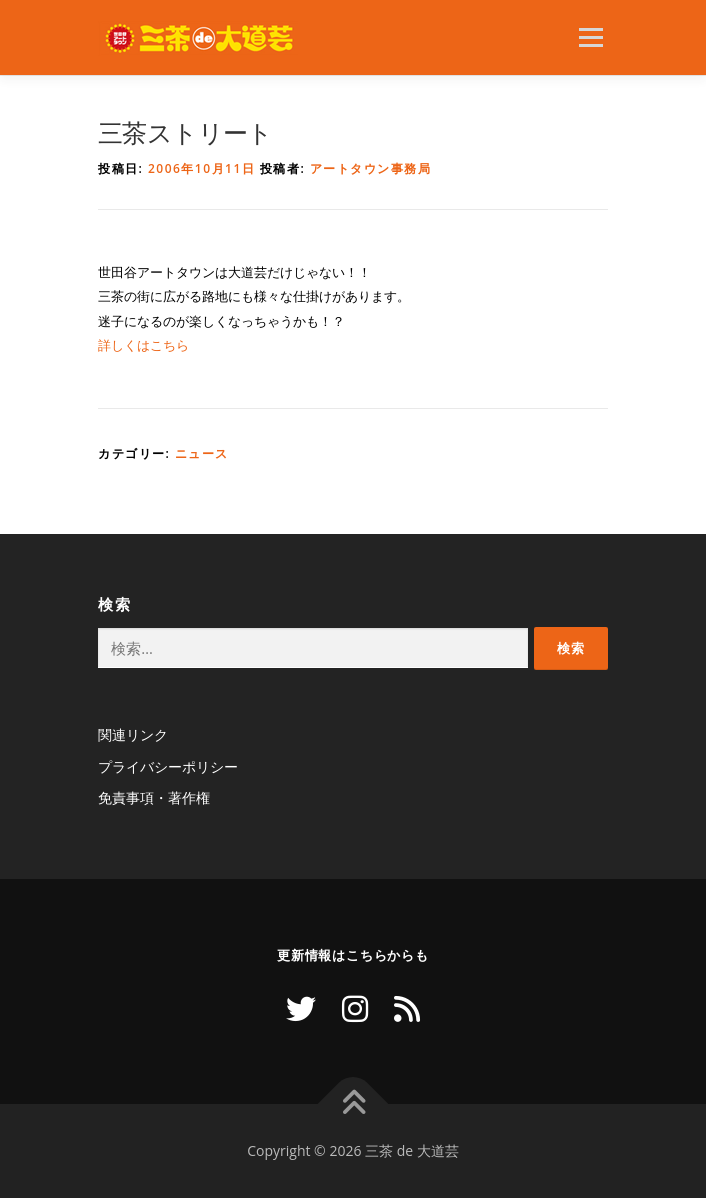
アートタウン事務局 (371, 168)
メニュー (590, 37)
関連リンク (133, 734)
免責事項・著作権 (154, 797)
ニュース (202, 453)
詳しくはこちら (143, 345)
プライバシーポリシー (168, 766)
